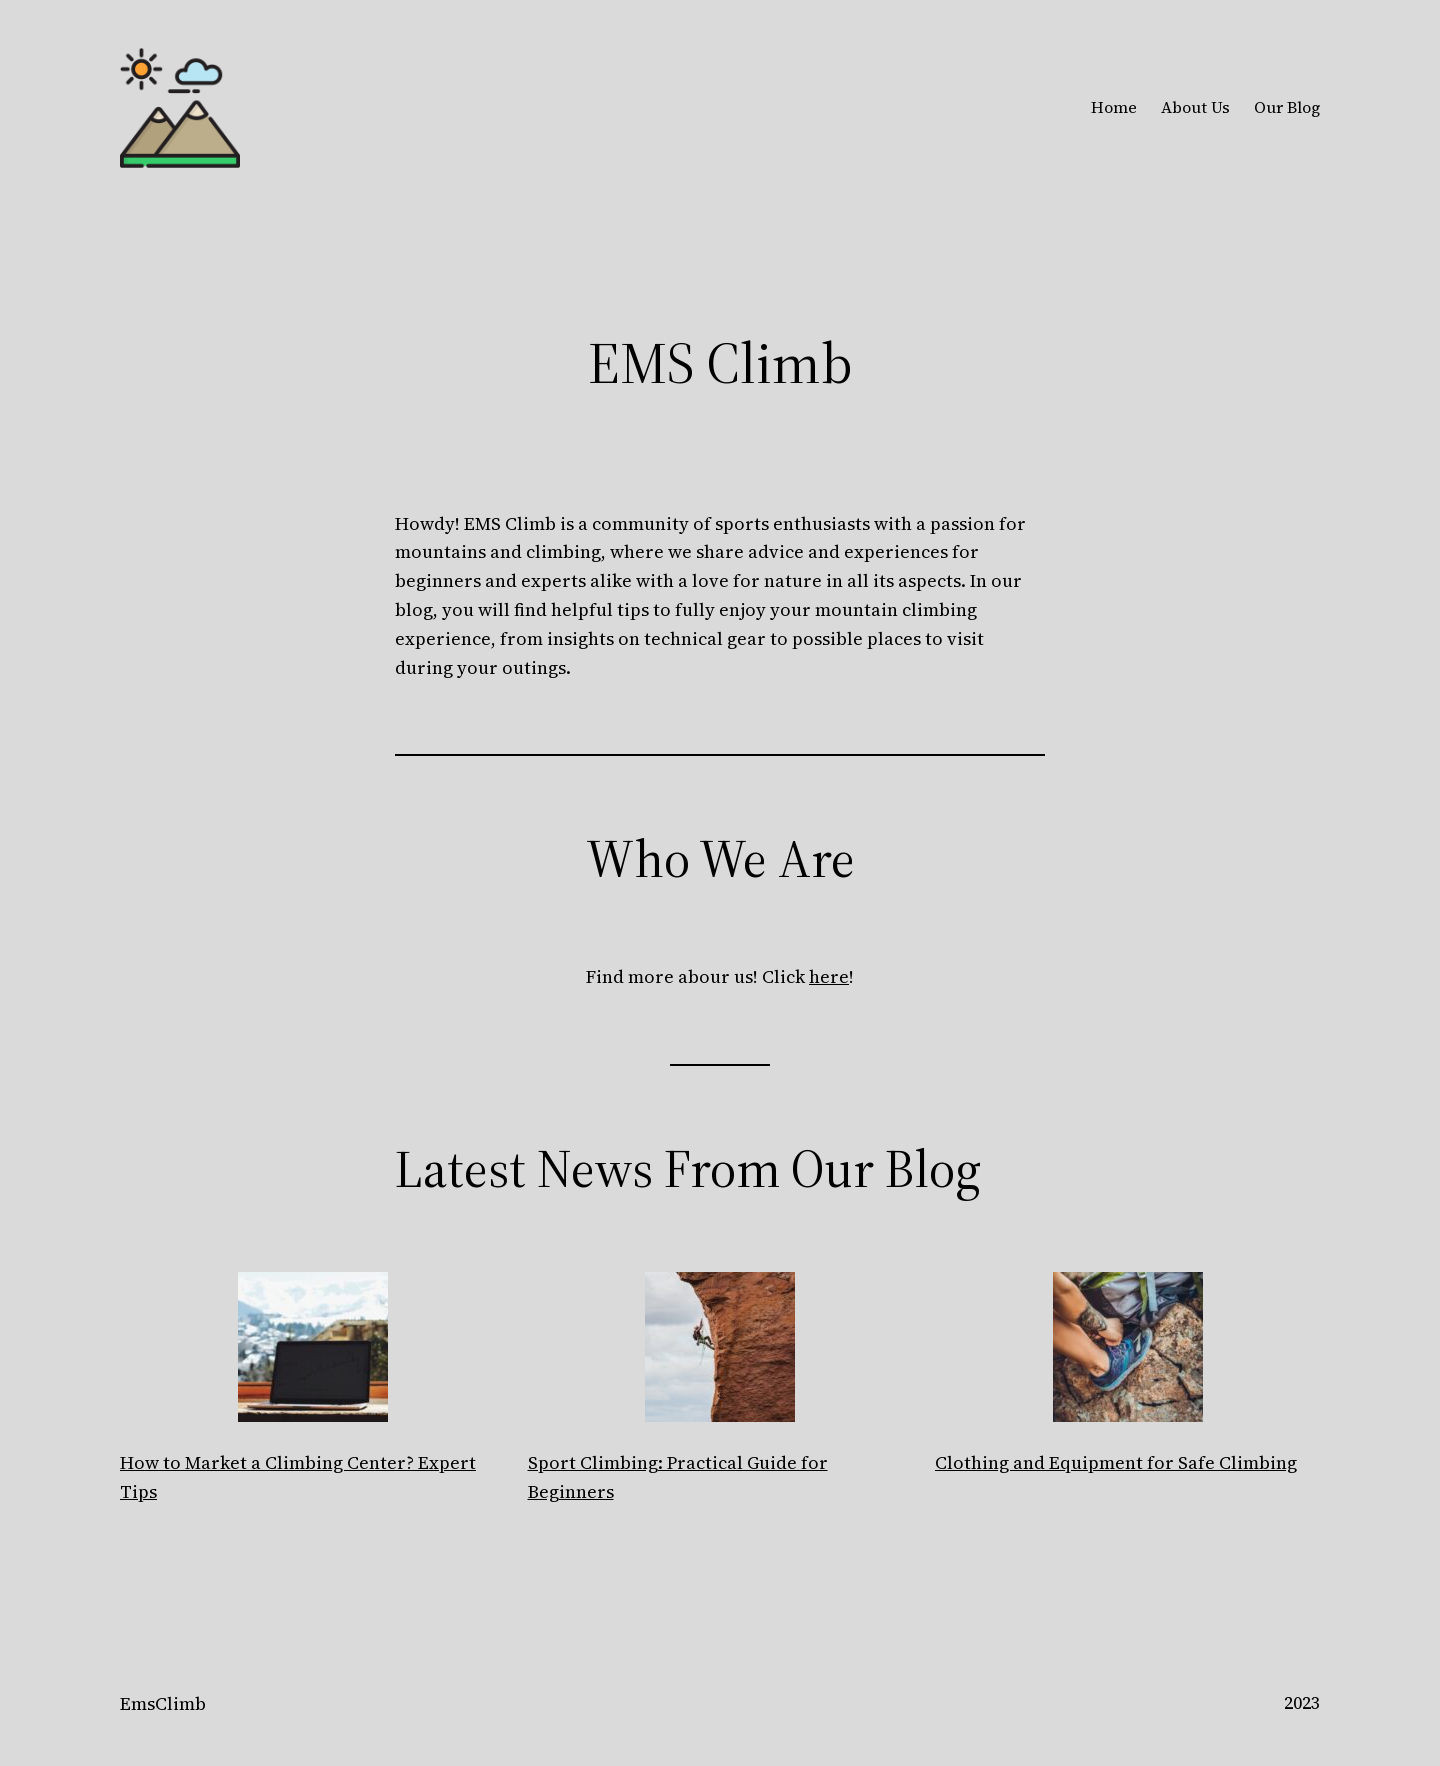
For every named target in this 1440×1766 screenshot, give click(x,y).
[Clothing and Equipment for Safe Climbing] (1128, 1351)
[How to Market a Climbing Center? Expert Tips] (313, 1351)
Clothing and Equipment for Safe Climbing (1116, 1462)
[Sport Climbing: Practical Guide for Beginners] (720, 1351)
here (829, 976)
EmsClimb (163, 1703)
